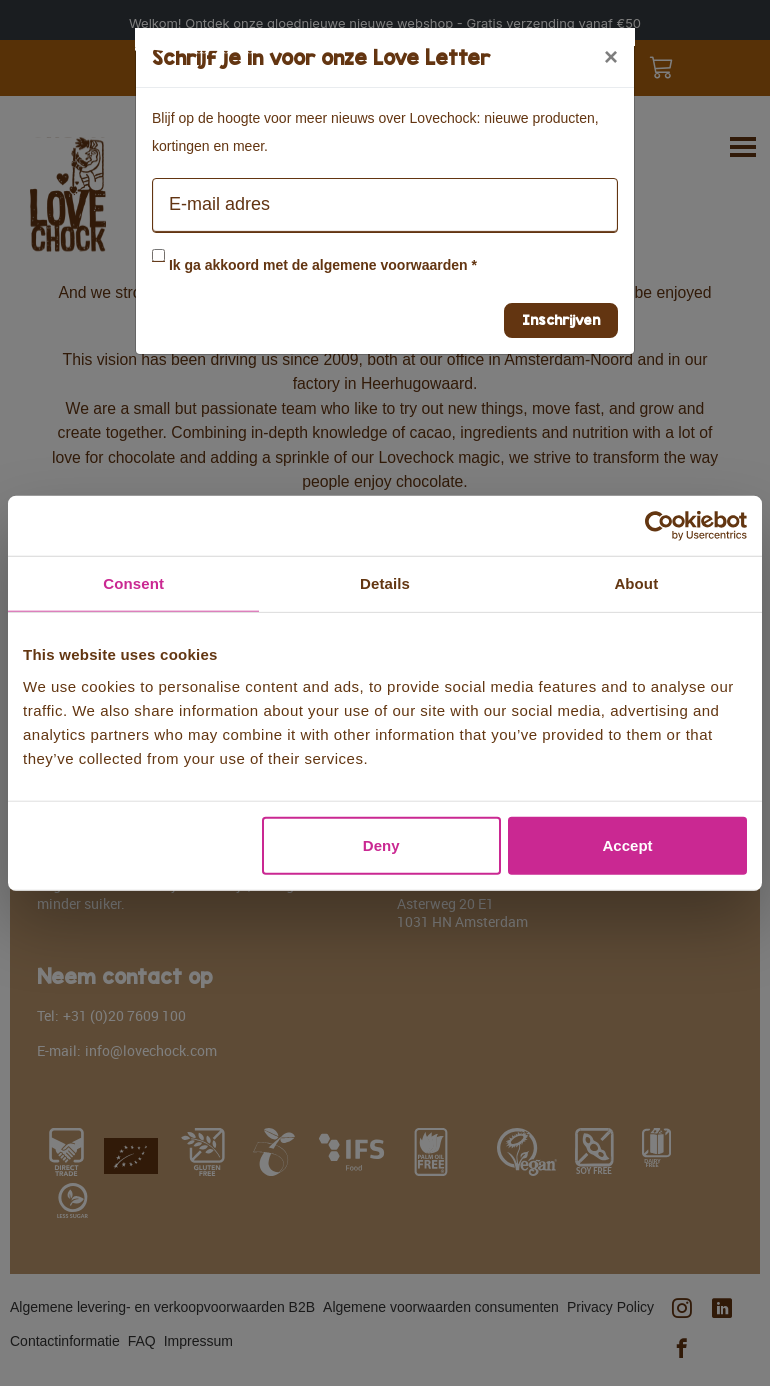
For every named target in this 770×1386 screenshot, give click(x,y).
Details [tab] (385, 583)
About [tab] (636, 583)
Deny (381, 844)
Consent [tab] (133, 583)
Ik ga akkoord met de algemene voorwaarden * (323, 265)
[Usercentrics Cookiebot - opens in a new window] (659, 526)
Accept (628, 844)
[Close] (611, 57)
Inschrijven (561, 319)
